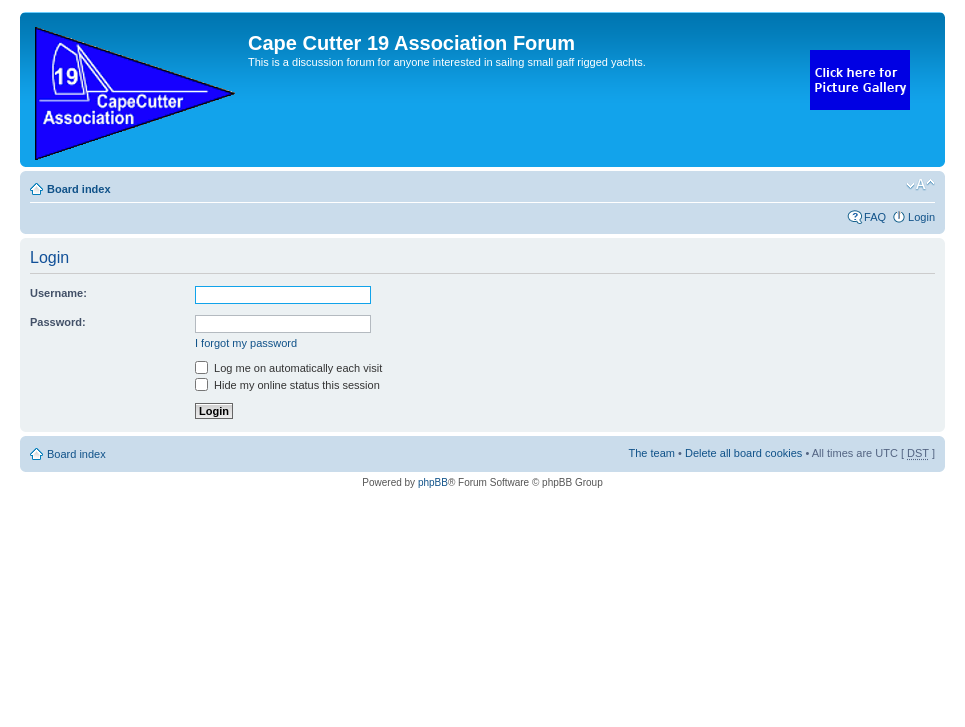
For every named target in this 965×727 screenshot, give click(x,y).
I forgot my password (246, 343)
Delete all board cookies (743, 453)
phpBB (433, 482)
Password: (58, 322)
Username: (58, 293)
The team (652, 453)
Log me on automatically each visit (288, 368)
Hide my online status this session (287, 385)
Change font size (920, 185)
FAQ (875, 217)
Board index (79, 189)
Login (921, 217)
